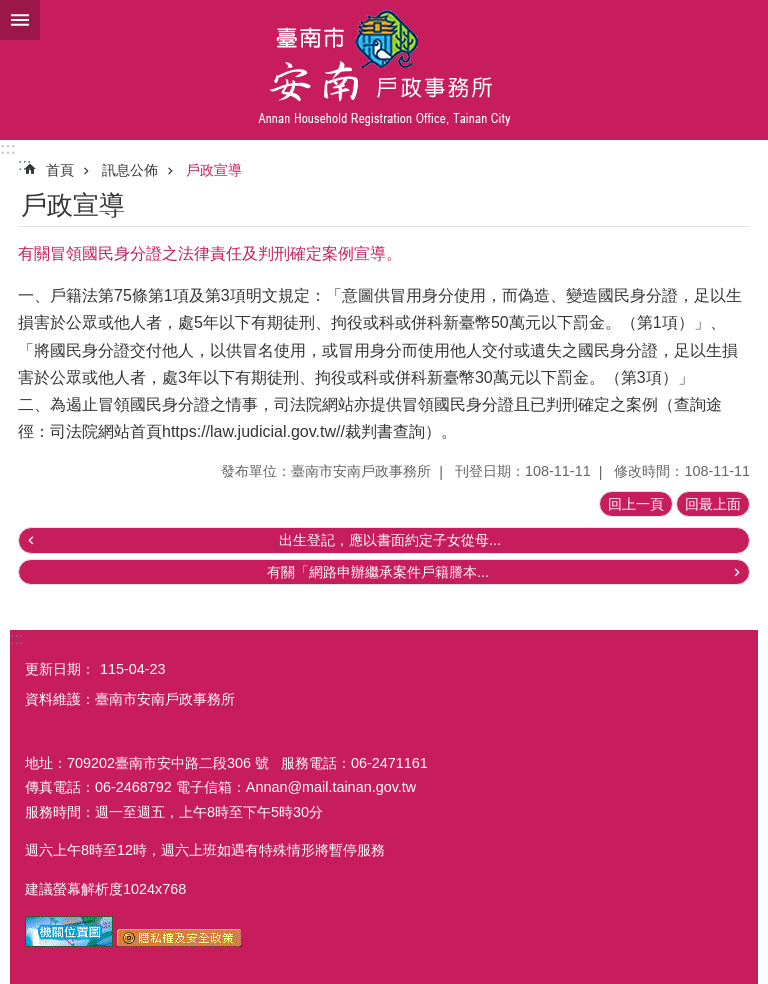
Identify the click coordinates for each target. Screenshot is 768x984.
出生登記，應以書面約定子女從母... (390, 540)
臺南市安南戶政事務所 (384, 70)
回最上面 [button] (713, 504)
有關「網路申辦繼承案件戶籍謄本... (378, 572)
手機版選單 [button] (20, 20)
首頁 (60, 170)
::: (8, 148)
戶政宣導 (214, 170)
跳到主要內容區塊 (10, 10)
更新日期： (60, 669)
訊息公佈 (130, 170)
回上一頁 (636, 504)
